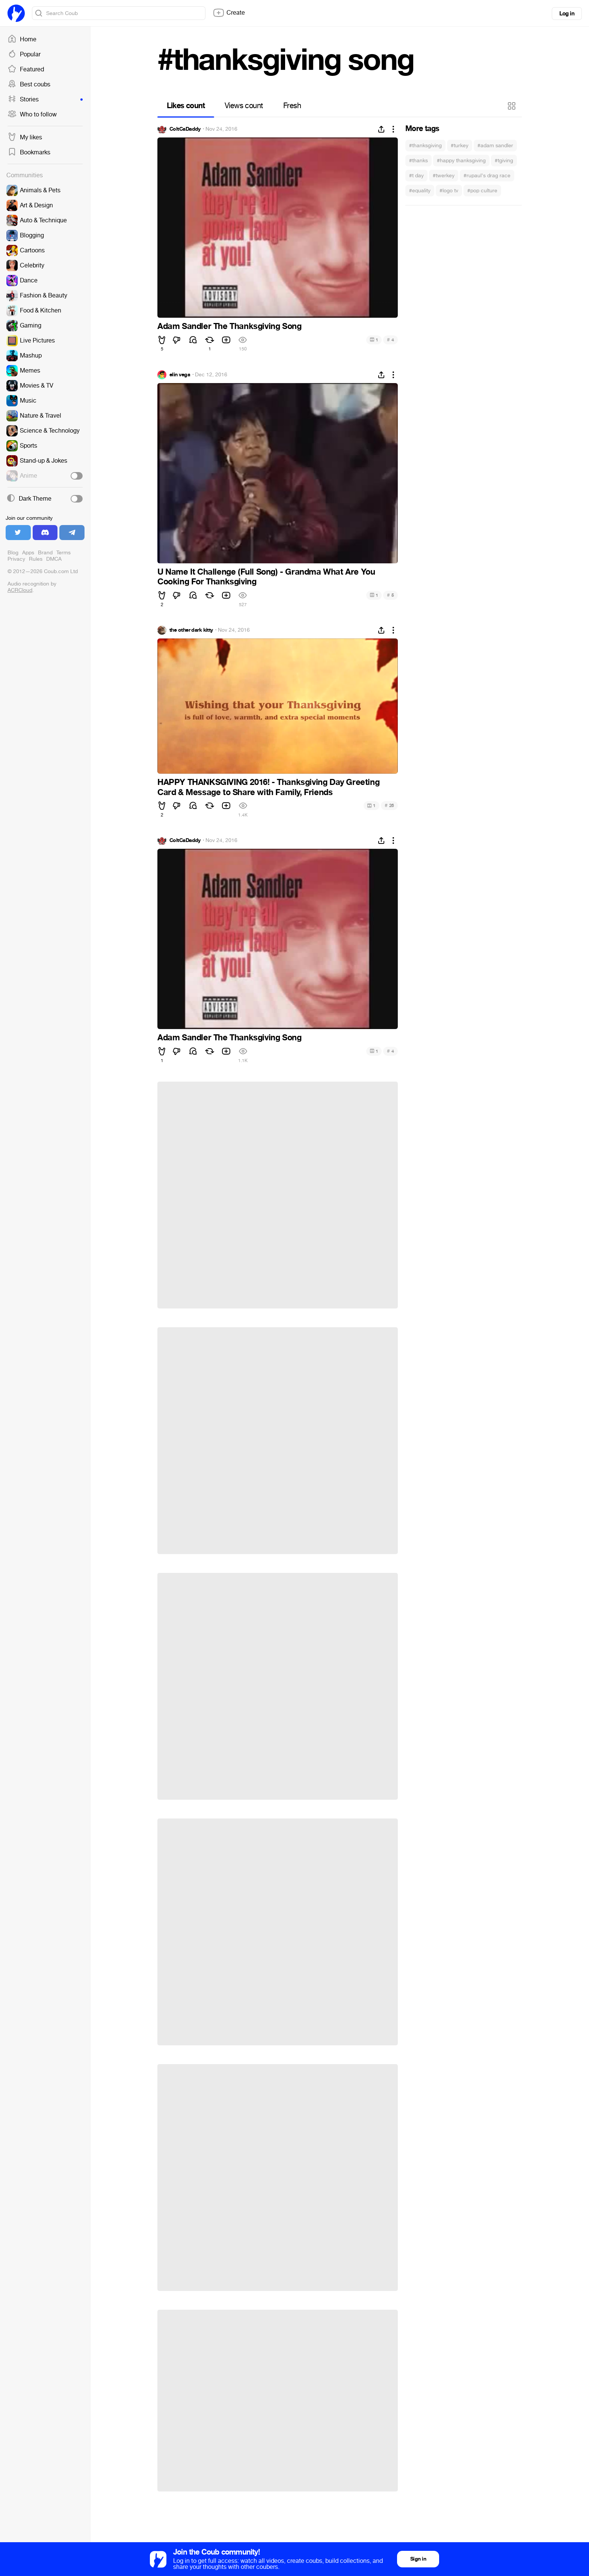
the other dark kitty (191, 630)
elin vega (179, 374)
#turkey (459, 145)
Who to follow (32, 114)
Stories (45, 99)
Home (22, 39)
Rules (35, 559)
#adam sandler (495, 145)
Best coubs (29, 84)
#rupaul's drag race (487, 175)
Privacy (16, 559)
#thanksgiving (425, 145)
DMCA (54, 559)
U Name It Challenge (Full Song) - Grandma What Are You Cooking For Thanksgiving (266, 577)
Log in (566, 13)
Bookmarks (29, 152)
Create (229, 13)
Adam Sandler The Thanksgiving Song (229, 326)
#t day (416, 175)
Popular (24, 54)
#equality (419, 190)
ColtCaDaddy (185, 129)
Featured (26, 69)
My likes (25, 137)
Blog (13, 552)
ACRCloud (20, 590)
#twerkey (444, 175)
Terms (63, 552)
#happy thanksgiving (461, 160)
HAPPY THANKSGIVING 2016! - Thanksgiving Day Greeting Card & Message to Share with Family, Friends (268, 787)
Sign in (418, 2558)
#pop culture (482, 190)
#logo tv (448, 190)
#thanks (418, 160)
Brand (45, 552)
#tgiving (504, 160)
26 (389, 805)
